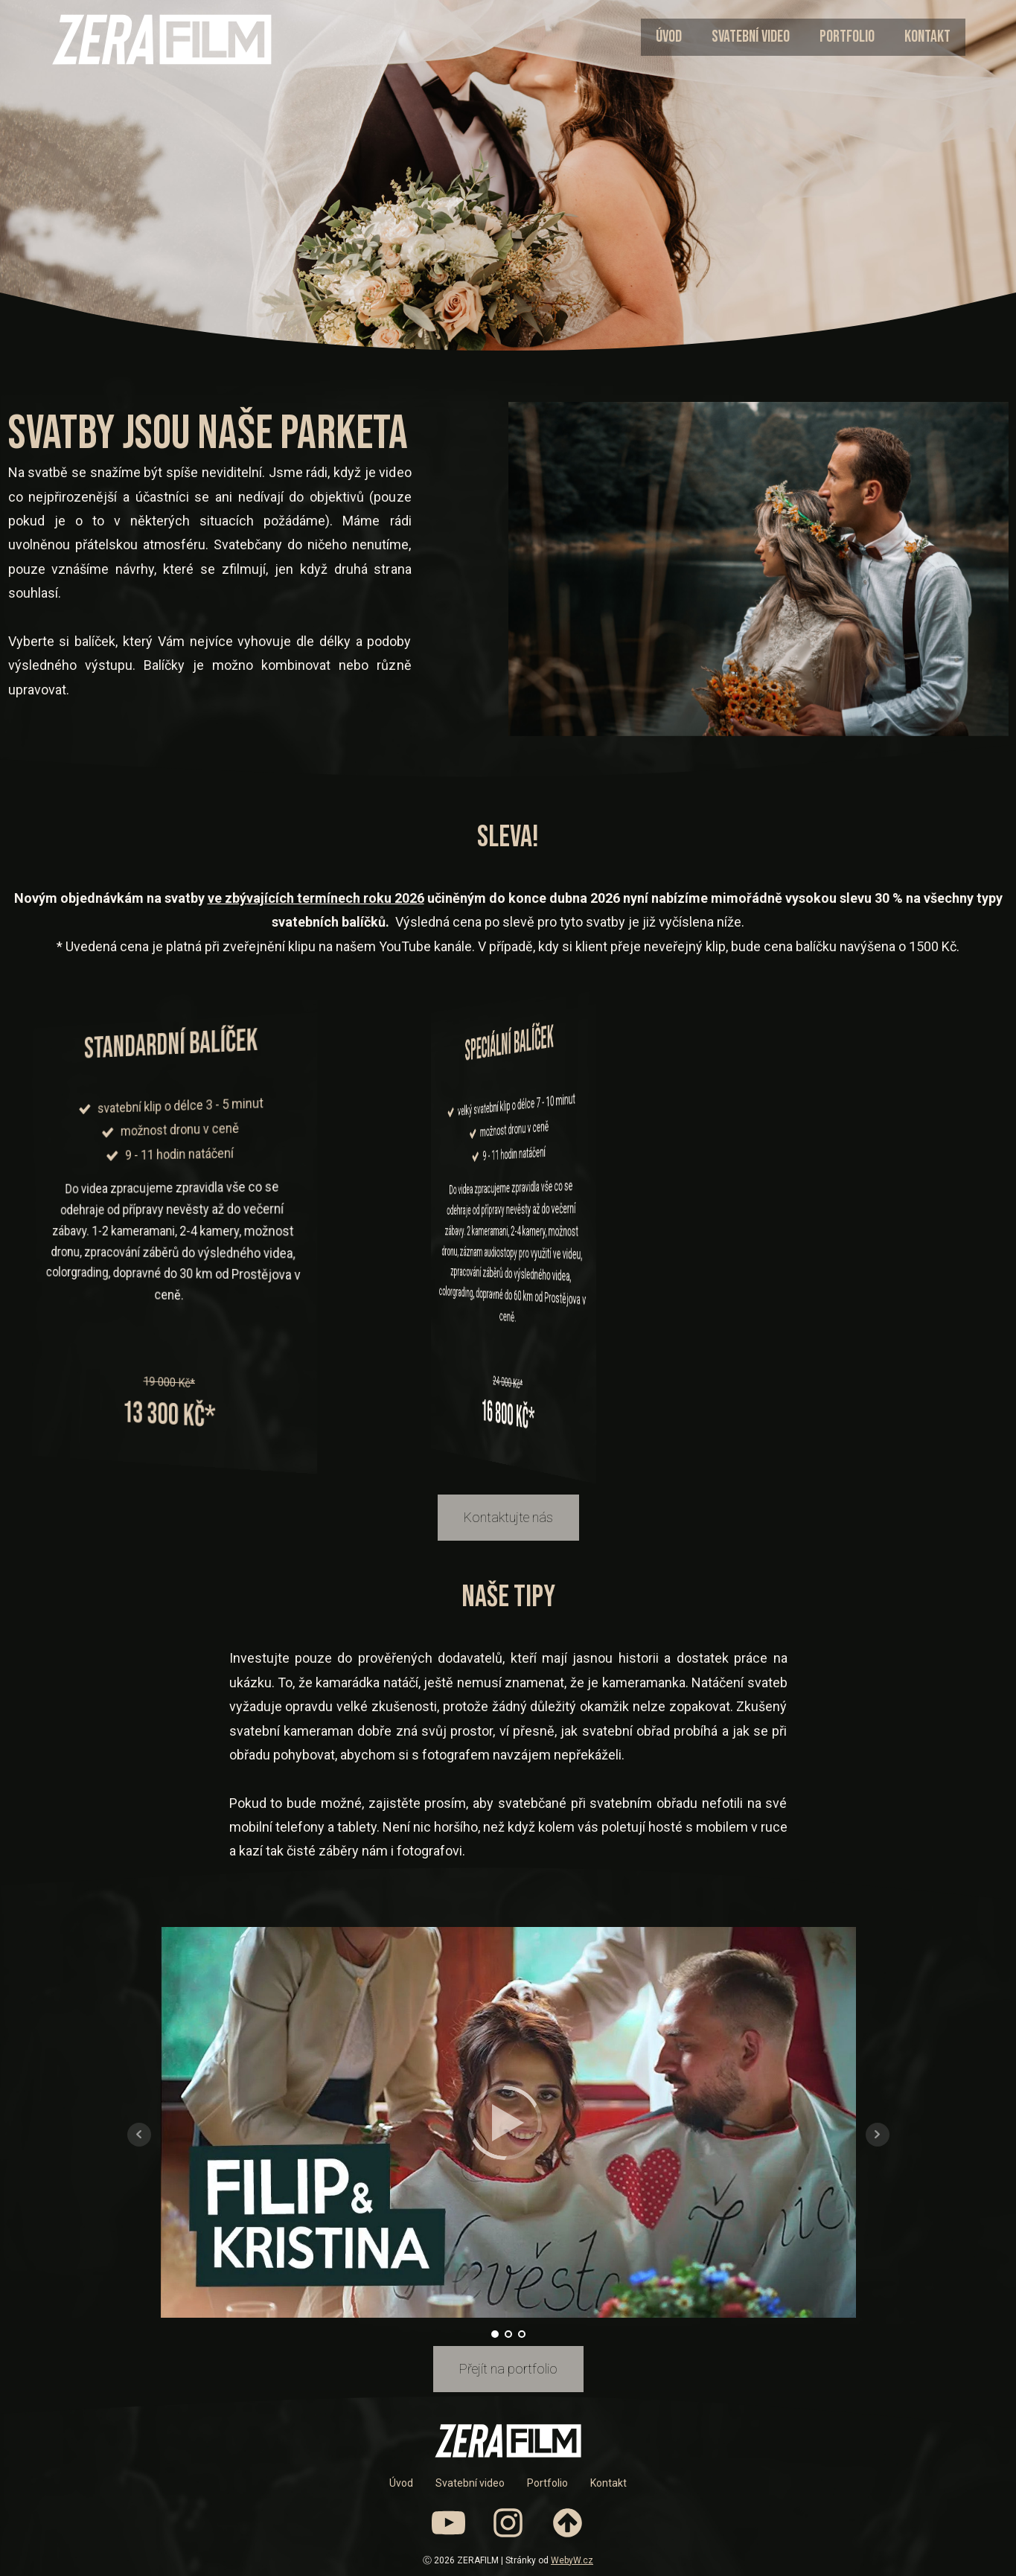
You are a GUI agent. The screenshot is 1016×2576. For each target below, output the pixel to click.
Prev (139, 2135)
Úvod (669, 37)
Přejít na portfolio (508, 2369)
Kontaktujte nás (508, 1517)
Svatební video (751, 37)
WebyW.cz (572, 2560)
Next (877, 2135)
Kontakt (927, 37)
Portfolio (847, 37)
